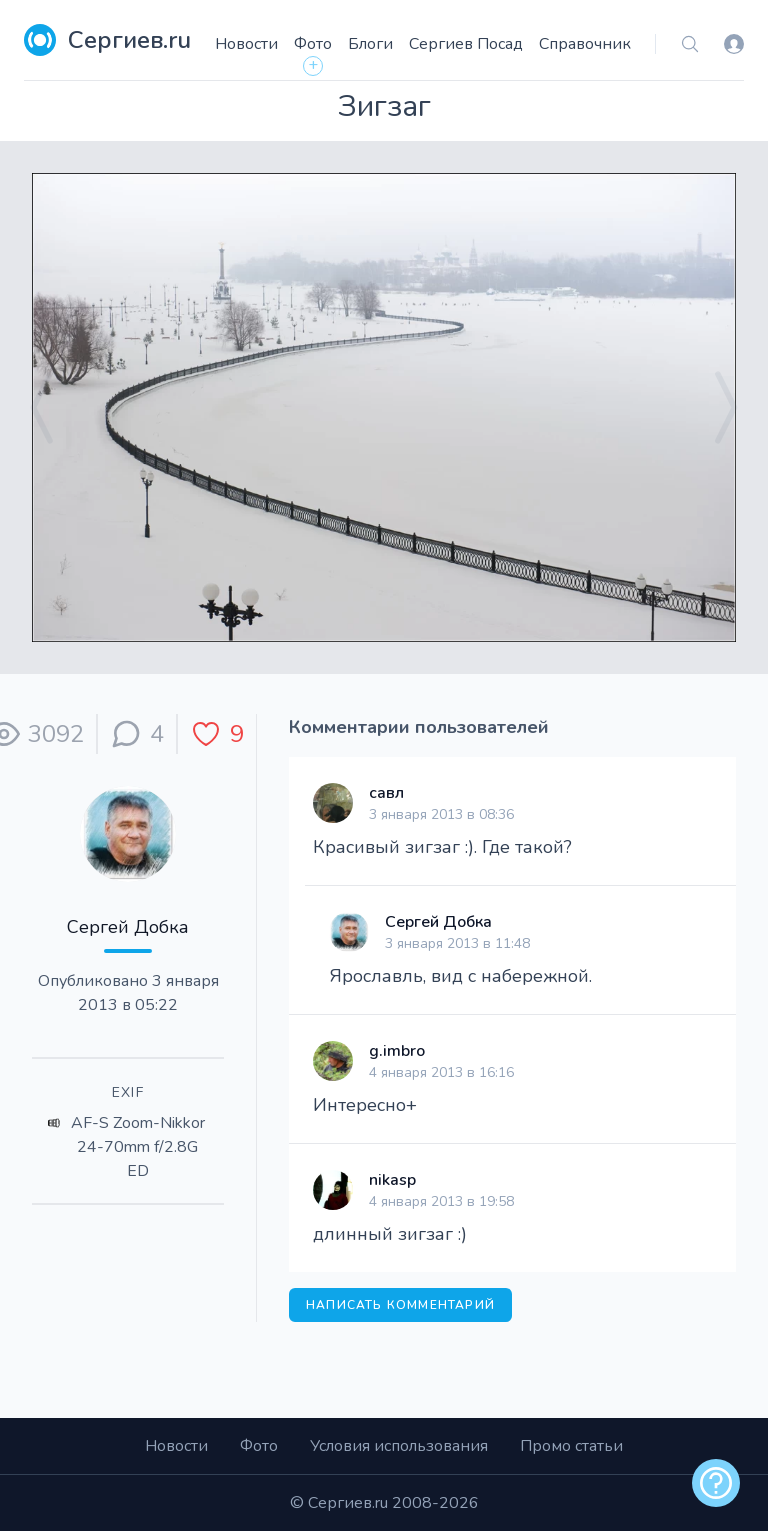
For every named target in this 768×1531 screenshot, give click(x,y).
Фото (313, 44)
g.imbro (397, 1051)
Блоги (370, 44)
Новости (246, 44)
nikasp (392, 1180)
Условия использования (399, 1446)
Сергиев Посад (466, 44)
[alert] (716, 1483)
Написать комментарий (400, 1305)
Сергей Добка (128, 927)
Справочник (585, 44)
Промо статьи (571, 1446)
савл (386, 793)
